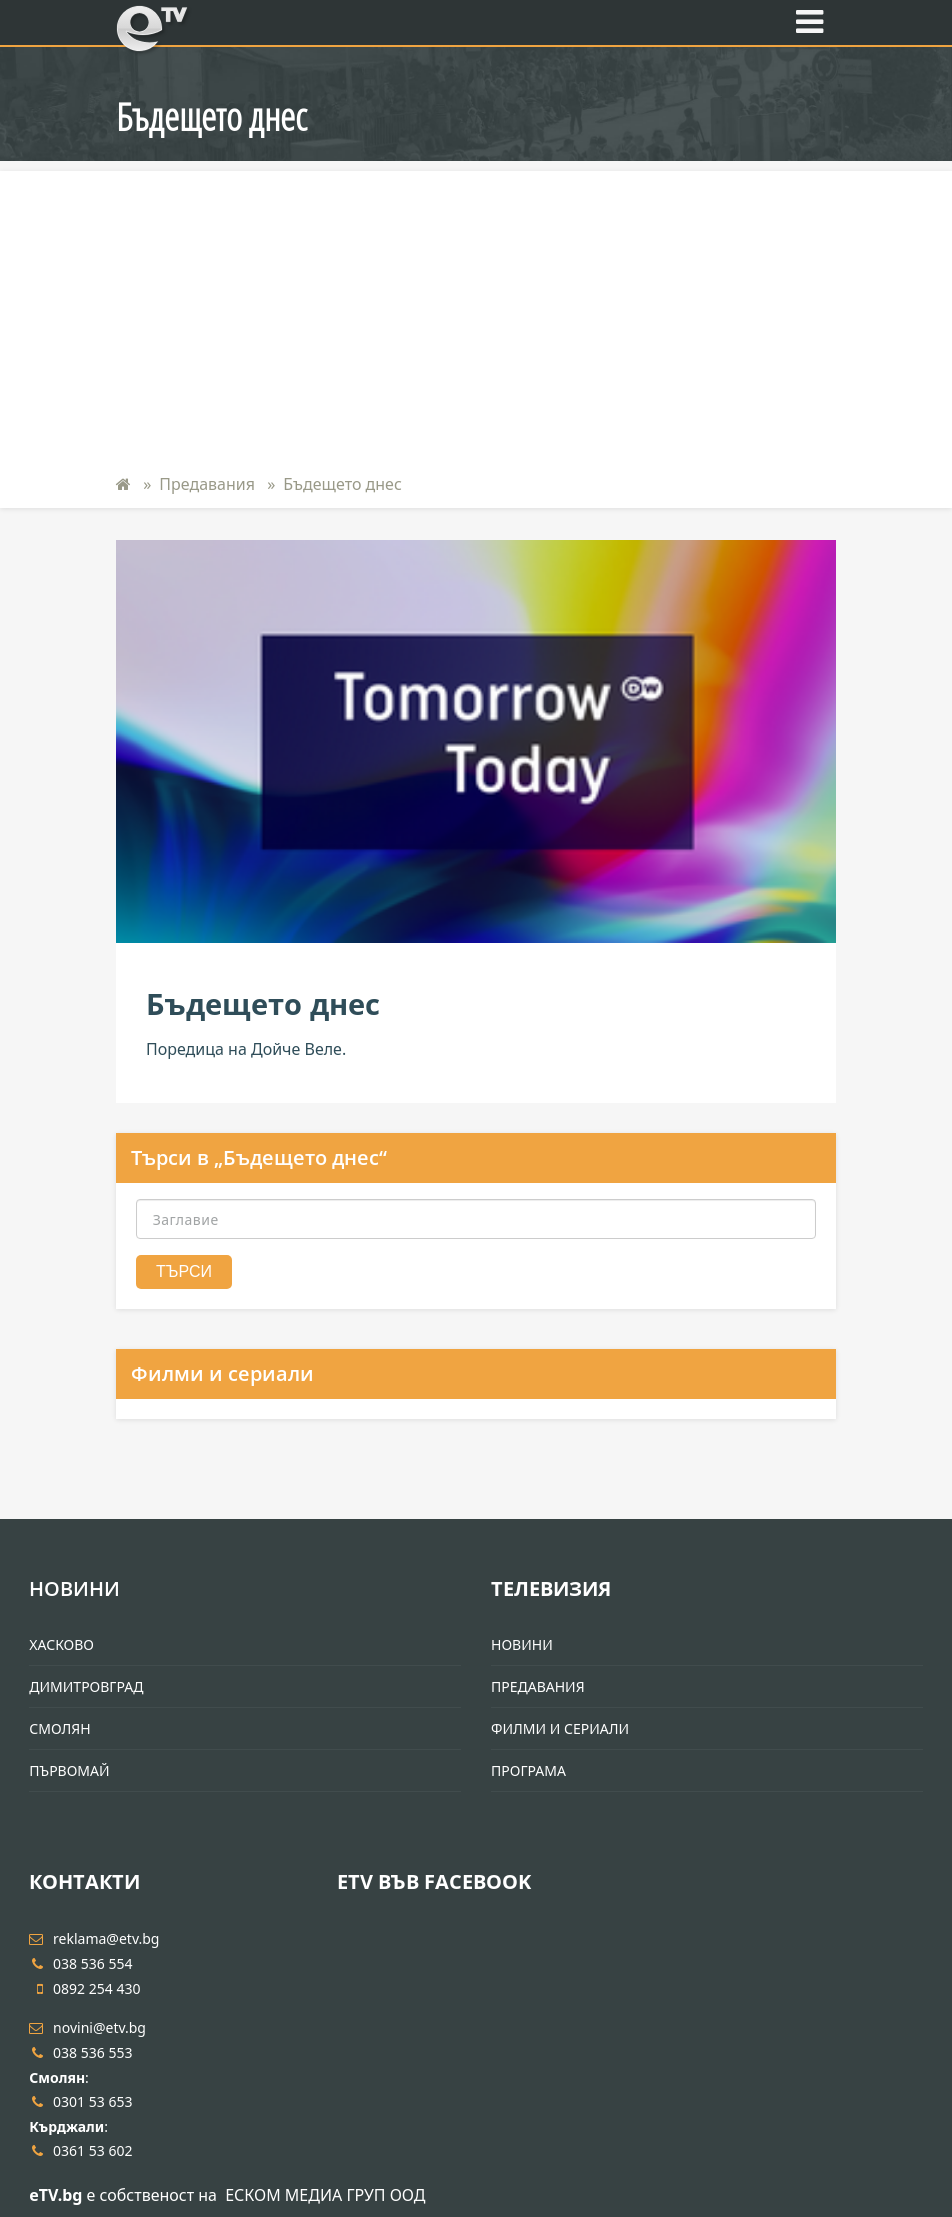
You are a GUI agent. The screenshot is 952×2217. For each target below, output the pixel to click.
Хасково (61, 1644)
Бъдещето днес (342, 484)
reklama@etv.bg (94, 1938)
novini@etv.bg (87, 2027)
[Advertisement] (476, 311)
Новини (74, 1588)
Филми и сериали (222, 1373)
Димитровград (86, 1686)
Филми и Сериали (560, 1728)
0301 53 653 (80, 2101)
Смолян (59, 1728)
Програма (528, 1770)
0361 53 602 (80, 2150)
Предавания (207, 484)
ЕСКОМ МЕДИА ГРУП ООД (325, 2195)
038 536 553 (80, 2052)
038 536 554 (80, 1963)
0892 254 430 (84, 1988)
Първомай (69, 1770)
